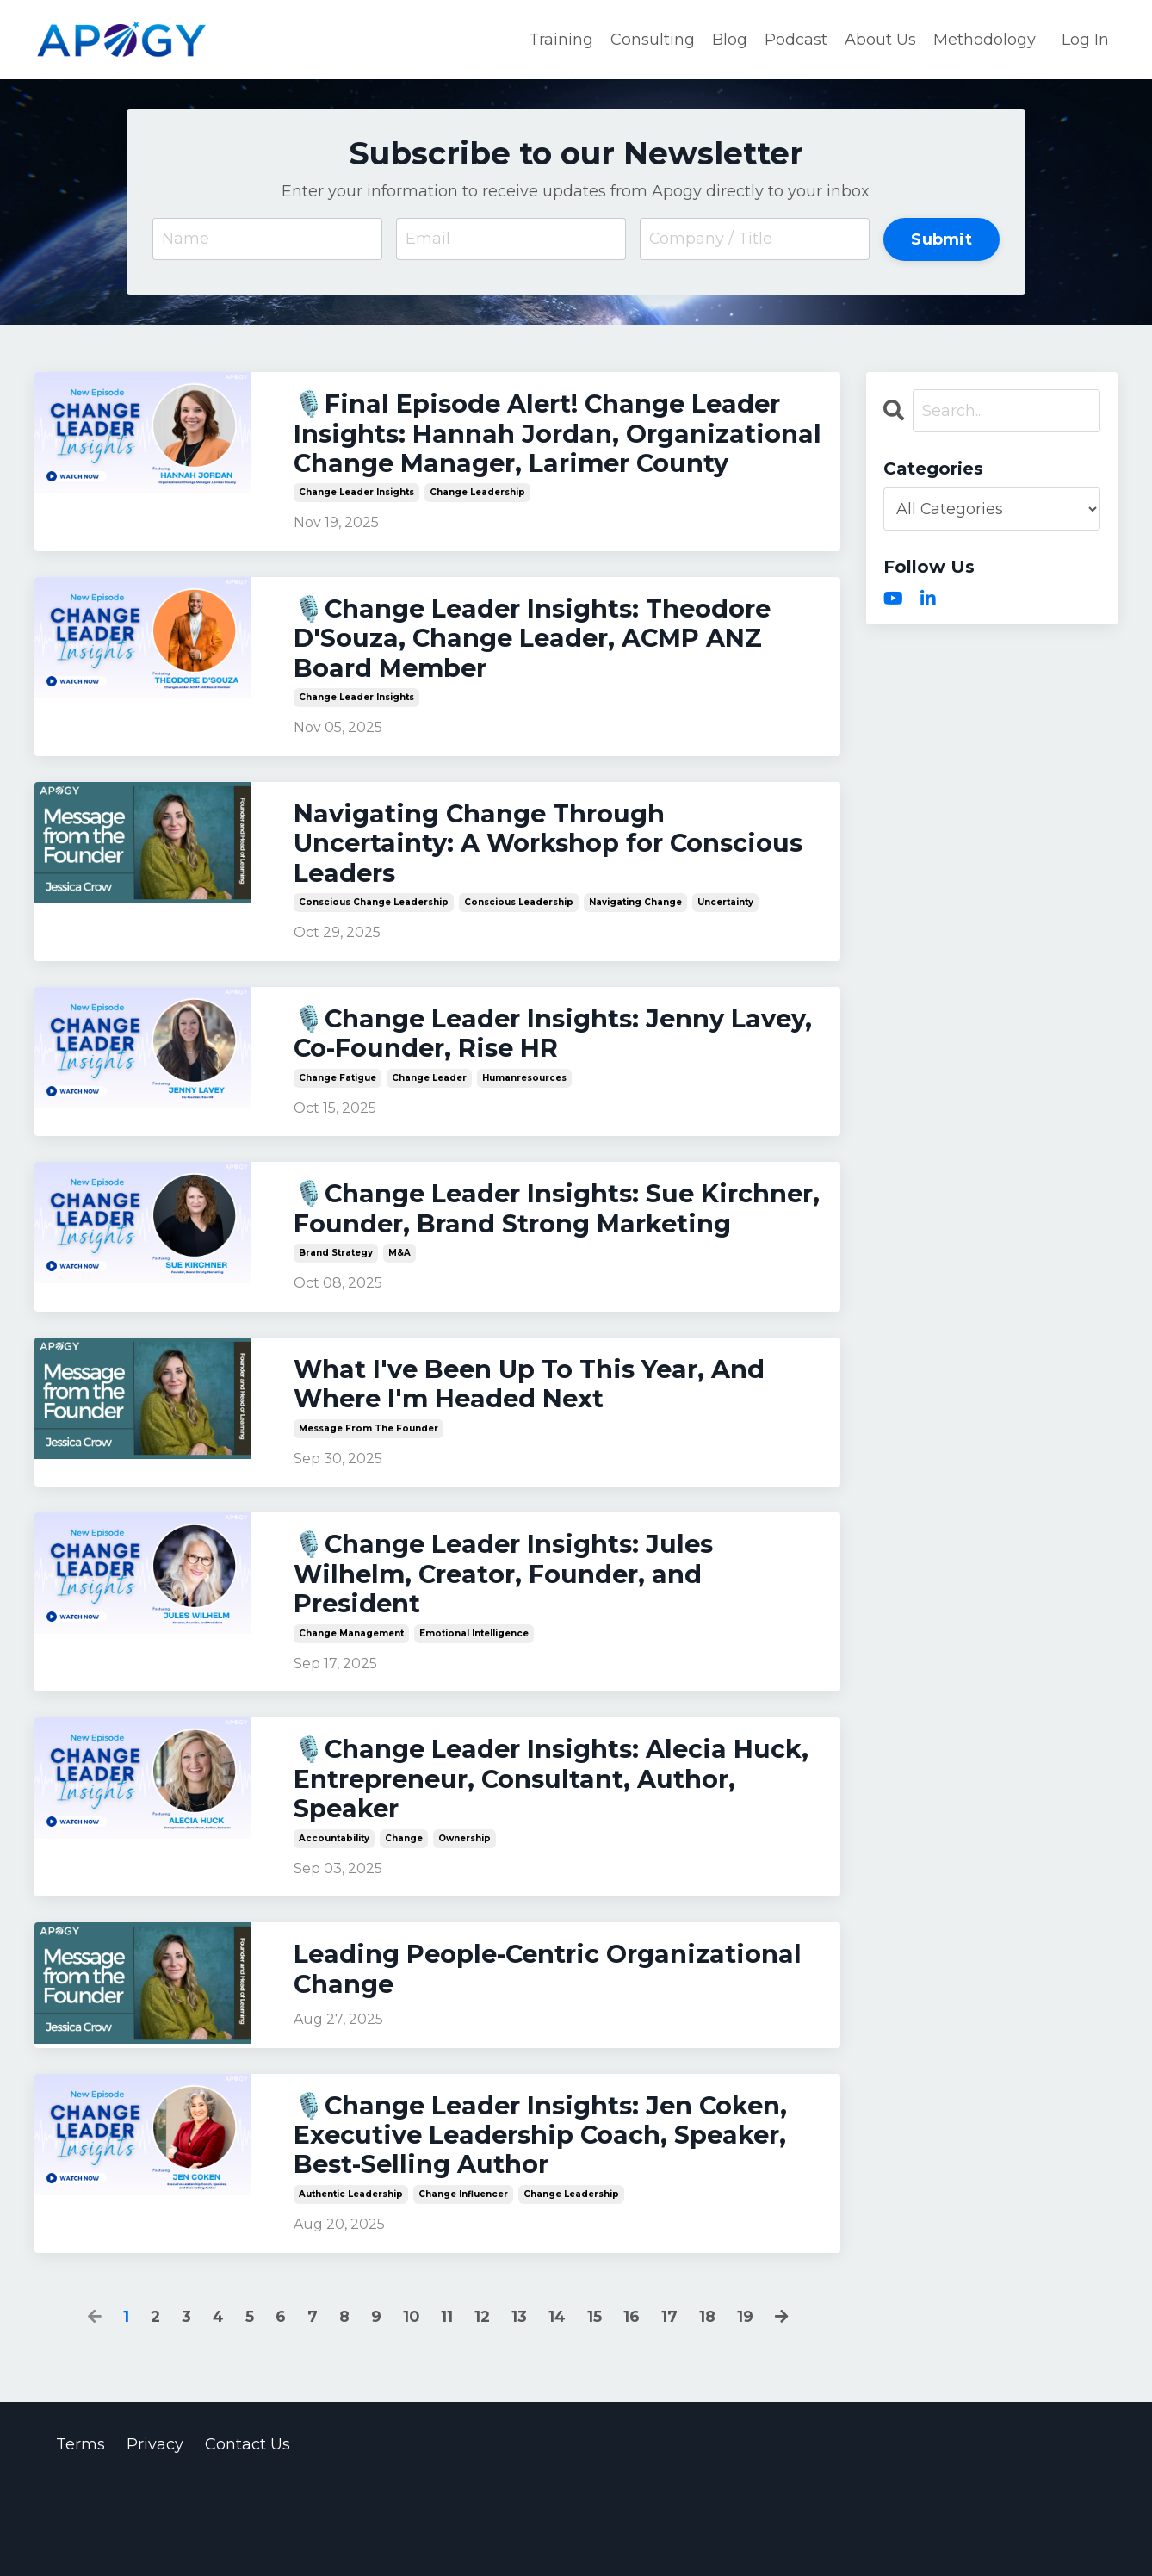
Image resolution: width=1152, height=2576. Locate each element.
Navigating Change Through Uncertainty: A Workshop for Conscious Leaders (486, 882)
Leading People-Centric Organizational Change (557, 2054)
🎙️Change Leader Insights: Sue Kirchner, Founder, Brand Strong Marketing (514, 1267)
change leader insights (356, 526)
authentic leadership (351, 2281)
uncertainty (725, 942)
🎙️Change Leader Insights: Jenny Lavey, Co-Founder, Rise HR (517, 1076)
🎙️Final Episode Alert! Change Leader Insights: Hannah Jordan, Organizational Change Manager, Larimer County (546, 451)
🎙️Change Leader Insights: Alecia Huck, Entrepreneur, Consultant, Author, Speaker (518, 1861)
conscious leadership (518, 942)
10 (410, 2404)
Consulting (652, 38)
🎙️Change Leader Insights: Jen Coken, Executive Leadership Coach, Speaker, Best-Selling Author (550, 2222)
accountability (334, 1921)
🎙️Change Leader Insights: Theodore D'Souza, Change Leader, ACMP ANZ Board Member (542, 675)
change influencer (463, 2281)
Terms (80, 2532)
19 (747, 2404)
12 (482, 2404)
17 (671, 2404)
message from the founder (368, 1505)
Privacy (155, 2532)
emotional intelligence (474, 1713)
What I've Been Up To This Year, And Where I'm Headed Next (538, 1461)
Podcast (796, 38)
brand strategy (336, 1327)
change (404, 1921)
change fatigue (337, 1120)
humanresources (524, 1120)
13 (520, 2404)
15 (596, 2404)
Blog (729, 38)
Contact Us (247, 2532)
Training (561, 38)
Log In (1085, 38)
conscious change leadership (374, 942)
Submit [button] (941, 237)
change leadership (477, 526)
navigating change (635, 942)
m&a (399, 1327)
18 (709, 2404)
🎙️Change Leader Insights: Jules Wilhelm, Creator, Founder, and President (511, 1653)
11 (447, 2404)
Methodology (984, 38)
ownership (464, 1921)
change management (351, 1713)
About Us (880, 38)
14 (558, 2404)
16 (633, 2404)
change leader (429, 1120)
